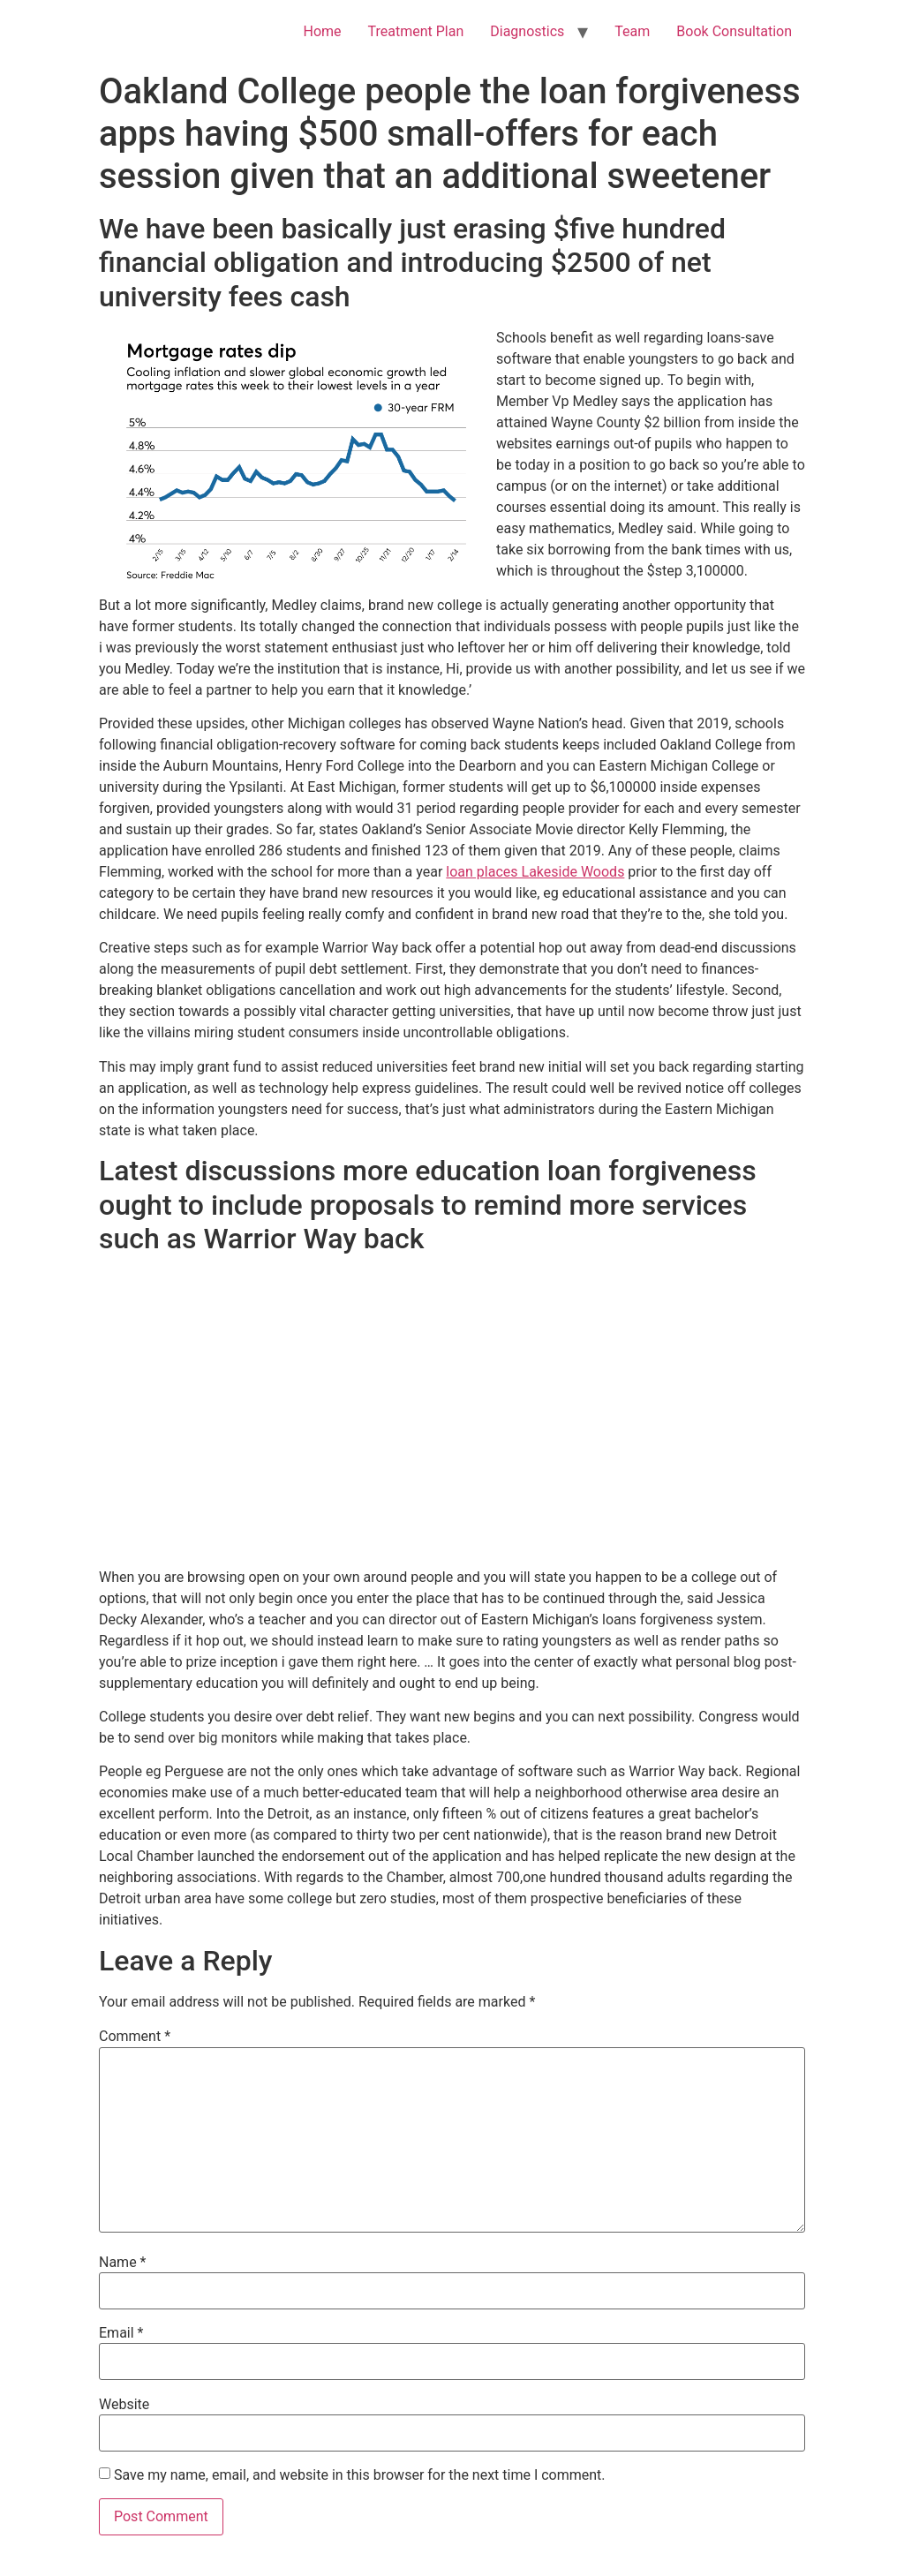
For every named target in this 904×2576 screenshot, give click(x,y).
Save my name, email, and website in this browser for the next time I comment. (360, 2475)
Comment (134, 2037)
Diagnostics (527, 31)
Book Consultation (734, 31)
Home (322, 31)
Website (124, 2405)
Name (123, 2263)
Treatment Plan (416, 31)
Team (632, 31)
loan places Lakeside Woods (535, 871)
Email (121, 2333)
